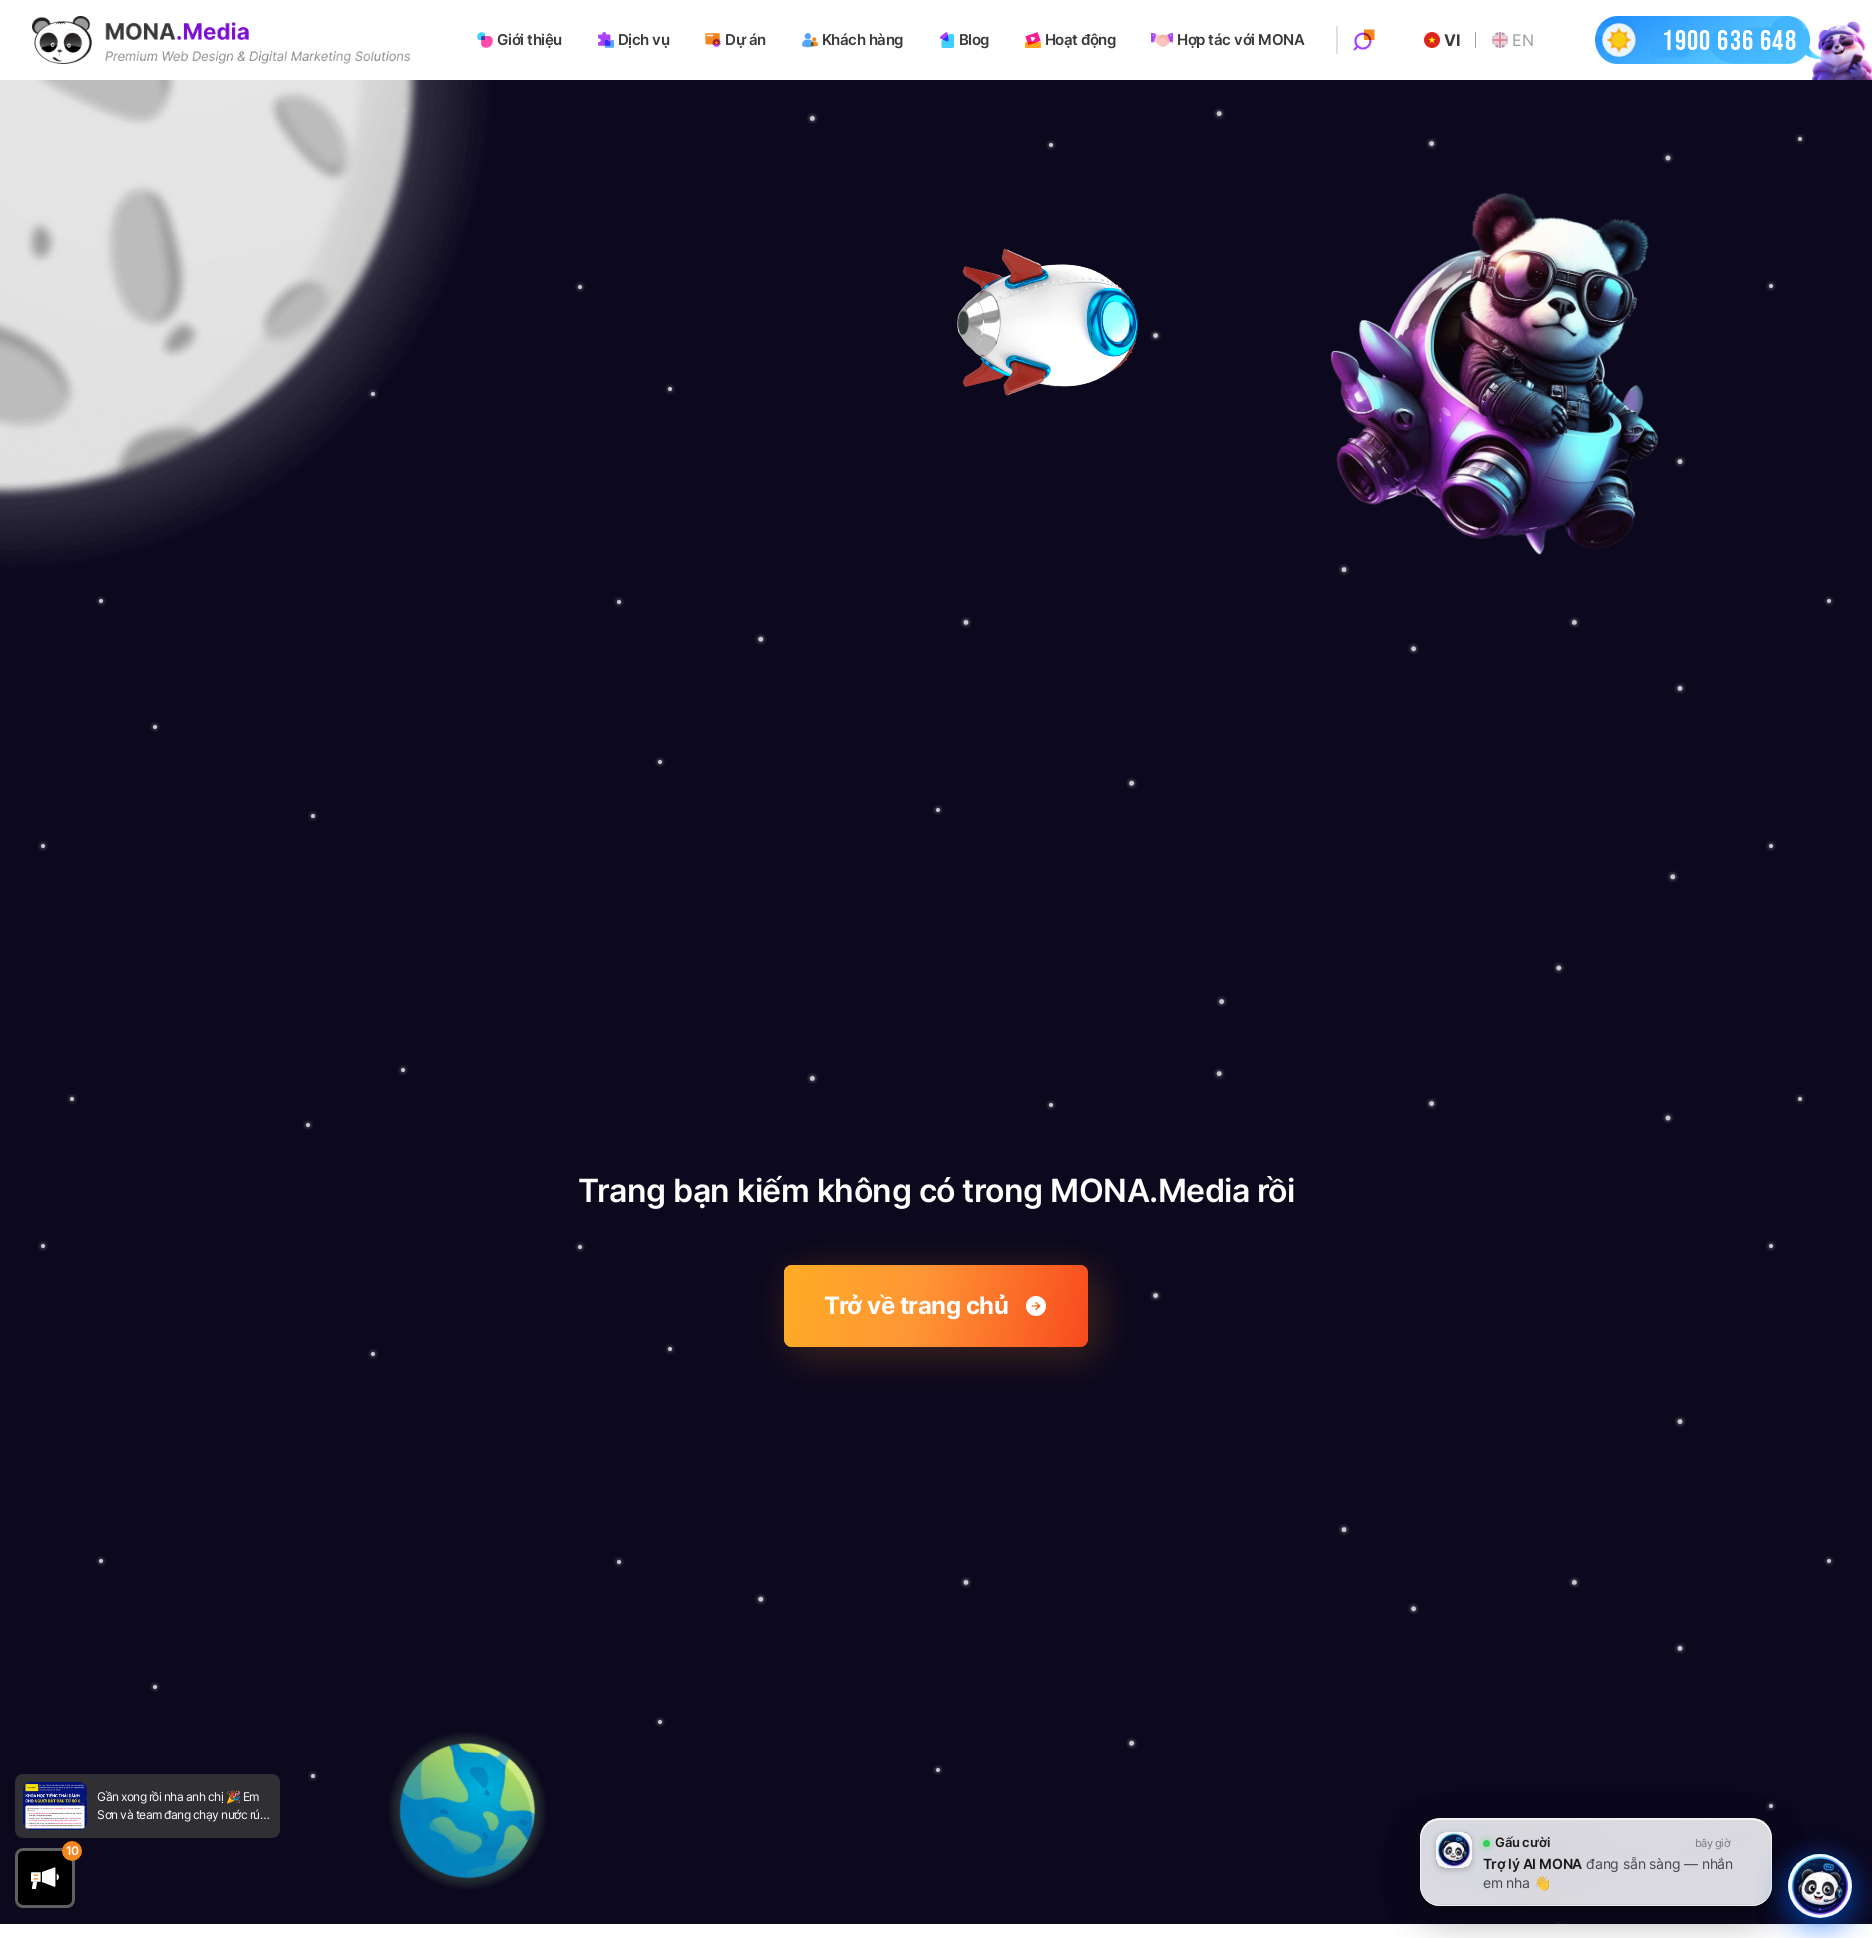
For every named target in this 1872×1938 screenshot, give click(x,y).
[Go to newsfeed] (55, 1806)
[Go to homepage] (221, 40)
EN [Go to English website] (1512, 40)
